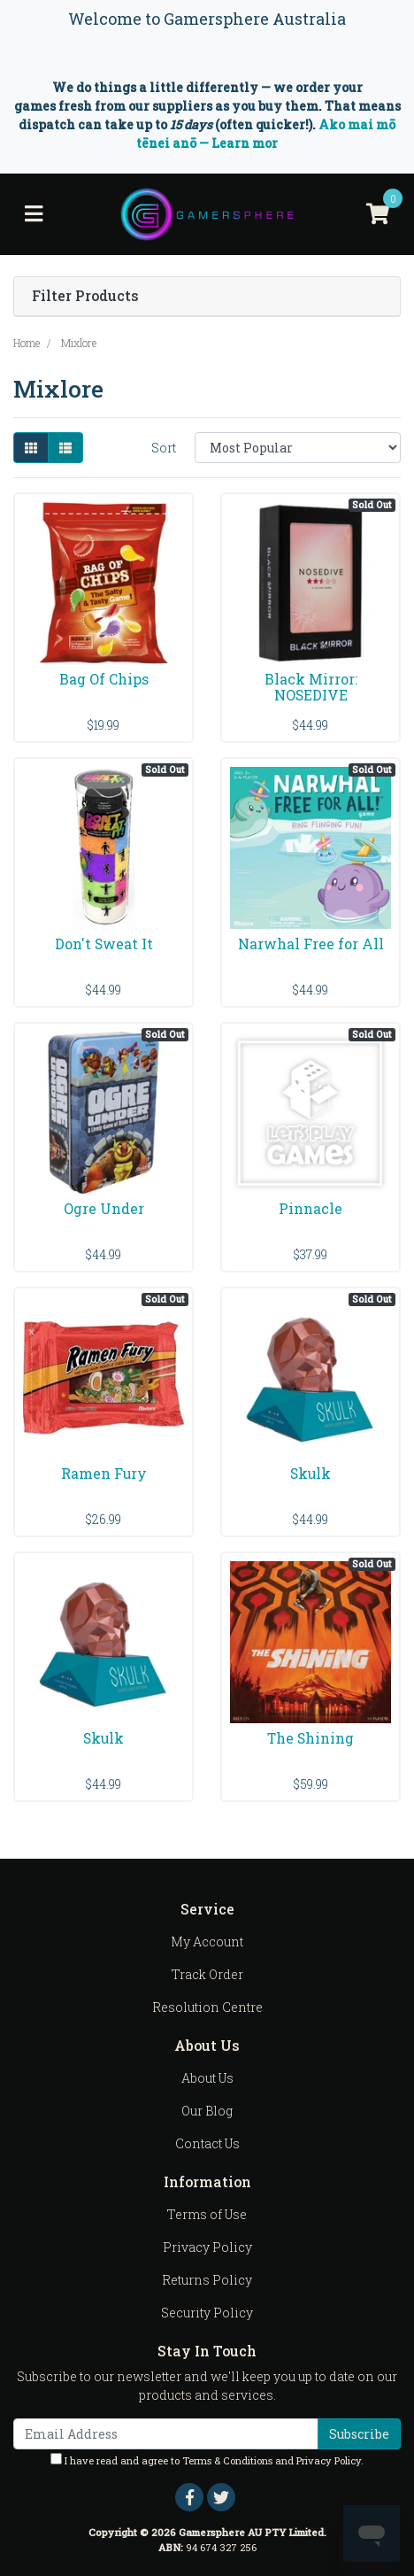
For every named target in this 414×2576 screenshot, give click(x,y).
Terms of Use (207, 2214)
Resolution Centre (207, 2007)
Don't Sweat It (104, 943)
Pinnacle (310, 1208)
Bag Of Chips (104, 678)
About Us (207, 2077)
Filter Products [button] (85, 296)
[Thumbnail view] (31, 447)
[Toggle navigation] (33, 214)
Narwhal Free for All (311, 943)
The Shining (310, 1738)
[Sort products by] (298, 447)
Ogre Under (104, 1208)
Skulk (310, 1473)
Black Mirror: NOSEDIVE (310, 687)
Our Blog (207, 2110)
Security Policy (207, 2312)
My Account (207, 1941)
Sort (163, 447)
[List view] (65, 447)
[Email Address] (165, 2433)
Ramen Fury (104, 1473)
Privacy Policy (207, 2247)
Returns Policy (207, 2279)
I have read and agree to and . (207, 2460)
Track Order (207, 1974)
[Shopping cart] (378, 214)
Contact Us (207, 2143)
